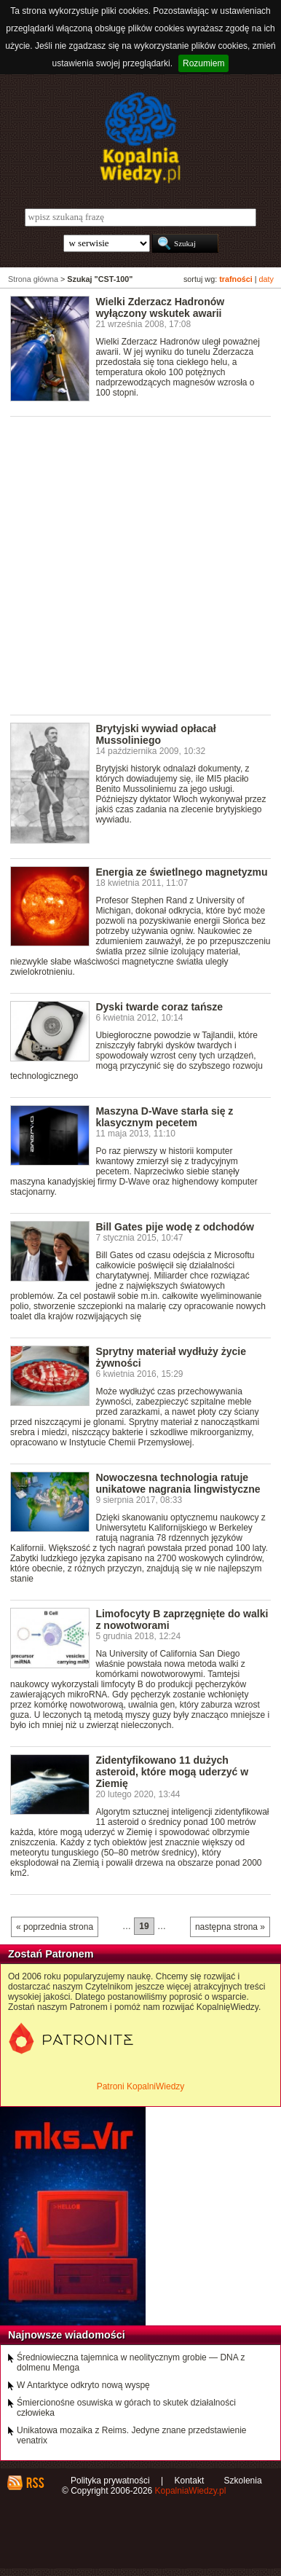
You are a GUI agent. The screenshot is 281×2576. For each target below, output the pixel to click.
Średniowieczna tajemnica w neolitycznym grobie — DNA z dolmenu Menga (131, 2362)
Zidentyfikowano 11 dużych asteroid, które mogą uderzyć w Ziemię (171, 1771)
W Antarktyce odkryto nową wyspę (83, 2385)
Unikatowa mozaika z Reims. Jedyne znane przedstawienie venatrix (132, 2435)
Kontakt (190, 2480)
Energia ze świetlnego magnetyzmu (181, 872)
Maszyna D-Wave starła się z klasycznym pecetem (164, 1116)
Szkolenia (243, 2480)
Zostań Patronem (51, 1954)
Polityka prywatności (110, 2480)
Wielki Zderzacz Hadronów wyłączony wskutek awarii (159, 307)
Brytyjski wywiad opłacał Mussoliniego (155, 734)
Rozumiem (203, 63)
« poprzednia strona (54, 1927)
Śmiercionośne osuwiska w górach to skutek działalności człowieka (126, 2408)
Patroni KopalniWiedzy (141, 2086)
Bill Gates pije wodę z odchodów (174, 1227)
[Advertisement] (140, 564)
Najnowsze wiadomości (66, 2335)
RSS (34, 2482)
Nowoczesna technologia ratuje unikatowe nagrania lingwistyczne (177, 1483)
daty (266, 279)
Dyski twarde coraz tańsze (159, 1007)
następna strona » (230, 1927)
